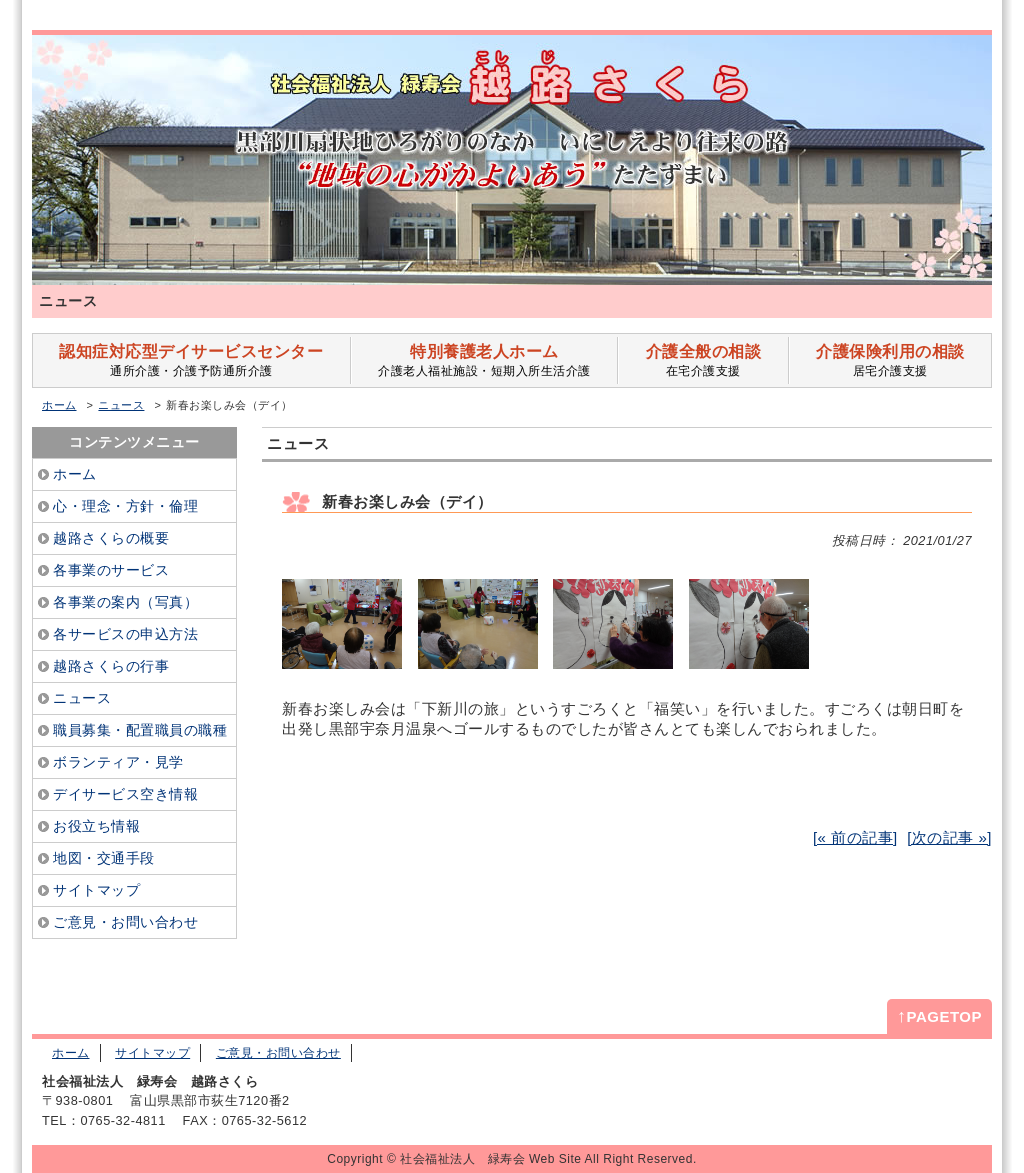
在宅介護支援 (703, 360)
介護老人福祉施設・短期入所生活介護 (484, 360)
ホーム (59, 405)
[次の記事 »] (949, 837)
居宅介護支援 (890, 360)
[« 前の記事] (855, 837)
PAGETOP (939, 1016)
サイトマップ (152, 1053)
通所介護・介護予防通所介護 (191, 360)
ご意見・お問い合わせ (278, 1053)
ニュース (121, 405)
